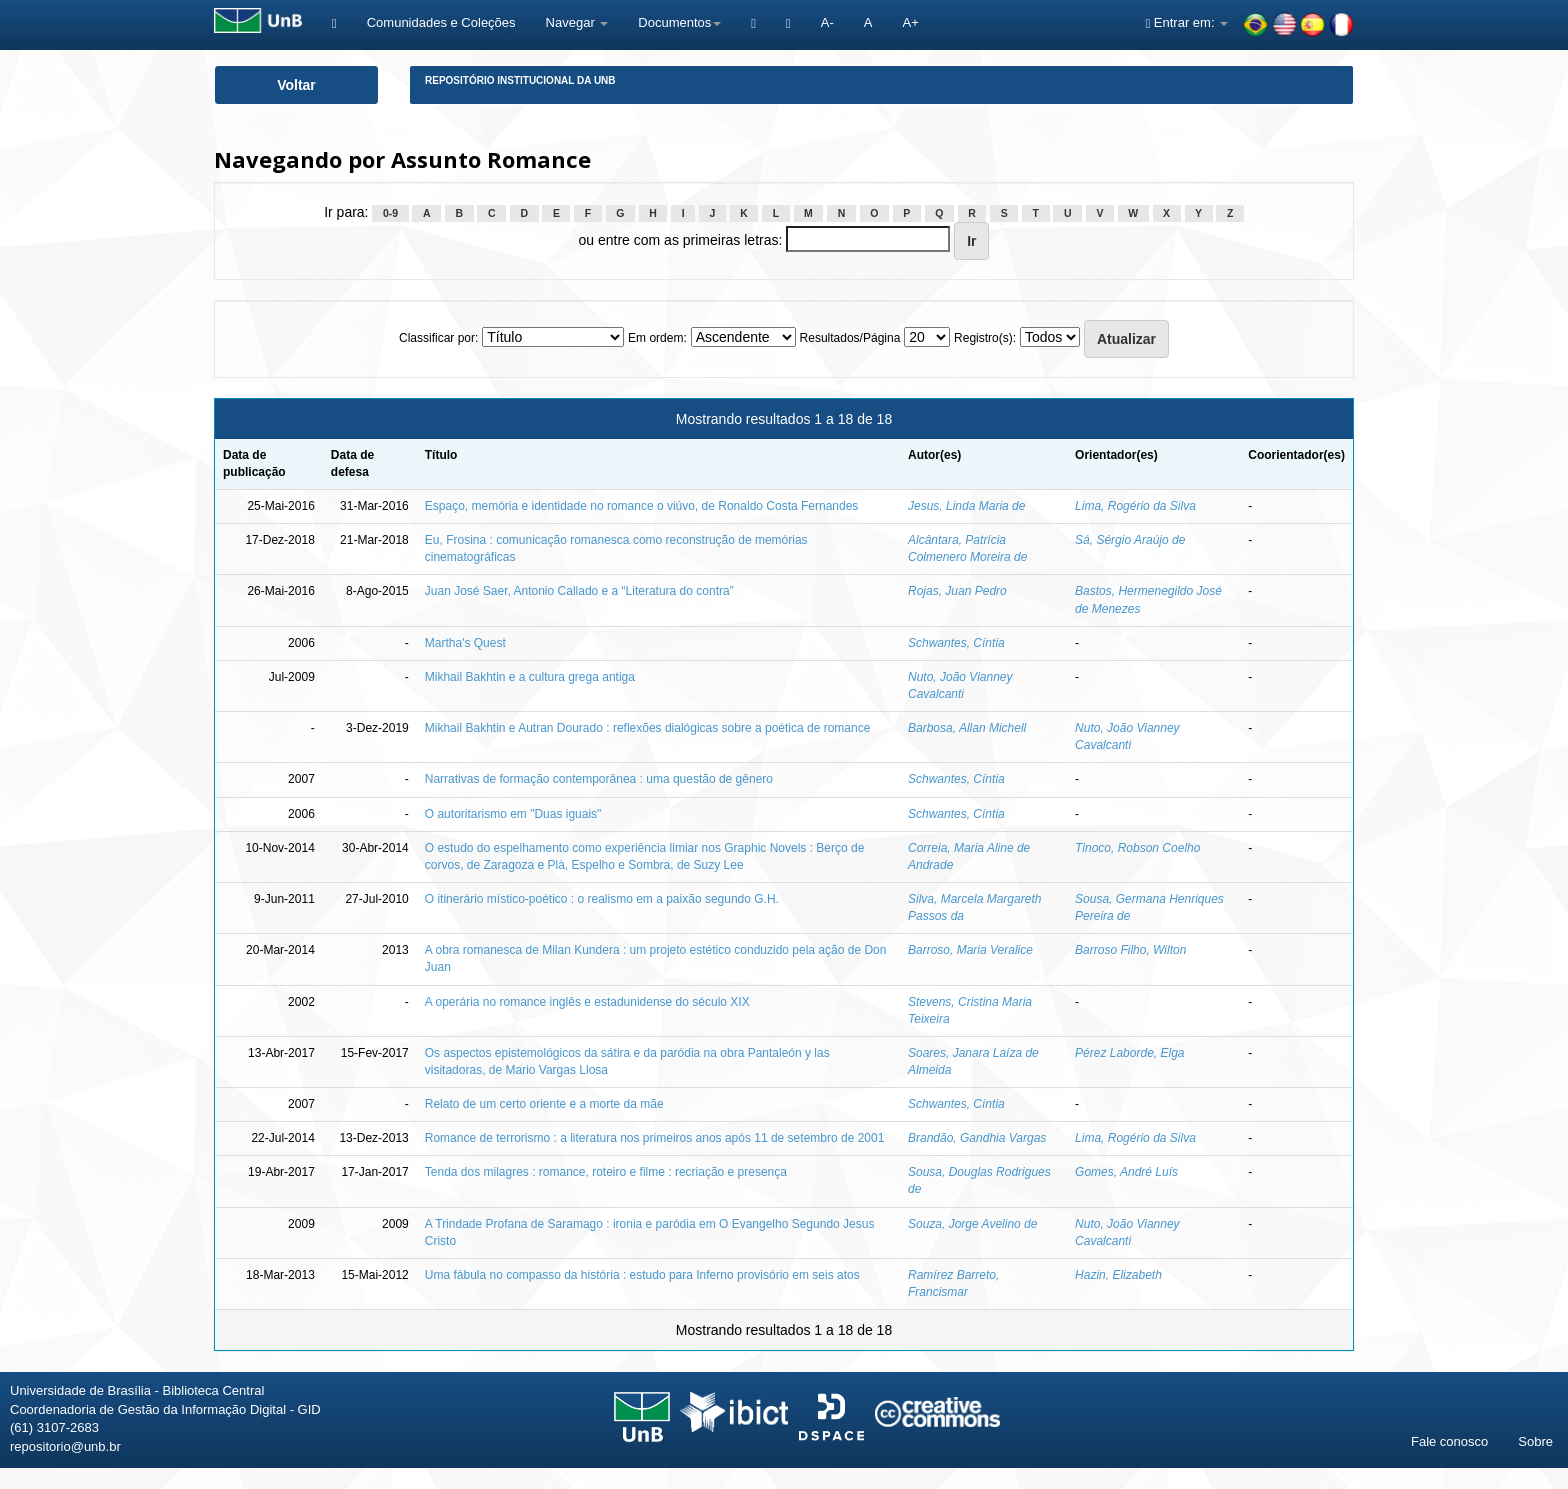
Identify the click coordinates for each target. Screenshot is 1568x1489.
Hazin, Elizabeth (1118, 1275)
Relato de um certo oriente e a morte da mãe (544, 1104)
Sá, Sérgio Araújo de (1130, 540)
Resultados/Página (850, 338)
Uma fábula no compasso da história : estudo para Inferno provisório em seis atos (642, 1275)
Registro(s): (985, 338)
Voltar (296, 85)
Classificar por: (438, 338)
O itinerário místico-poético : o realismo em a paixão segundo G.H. (602, 899)
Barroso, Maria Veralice (970, 950)
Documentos (679, 22)
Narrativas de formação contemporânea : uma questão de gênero (599, 779)
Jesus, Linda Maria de (966, 506)
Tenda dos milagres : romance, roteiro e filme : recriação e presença (606, 1172)
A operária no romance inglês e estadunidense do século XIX (587, 1002)
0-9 (390, 213)
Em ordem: (657, 338)
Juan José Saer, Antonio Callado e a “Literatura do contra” (579, 591)
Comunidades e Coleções (441, 22)
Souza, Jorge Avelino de (972, 1224)
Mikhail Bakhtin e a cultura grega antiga (530, 677)
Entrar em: (1186, 22)
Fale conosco (1449, 1441)
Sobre (1535, 1441)
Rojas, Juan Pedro (957, 591)
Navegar (577, 22)
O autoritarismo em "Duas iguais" (513, 814)
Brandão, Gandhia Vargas (977, 1138)
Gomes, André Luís (1126, 1172)
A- (827, 22)
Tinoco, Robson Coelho (1137, 848)
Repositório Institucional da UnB (520, 80)
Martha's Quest (465, 643)
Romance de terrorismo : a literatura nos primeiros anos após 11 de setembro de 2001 (655, 1138)
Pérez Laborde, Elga (1129, 1053)
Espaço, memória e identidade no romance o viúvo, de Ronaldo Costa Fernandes (642, 506)
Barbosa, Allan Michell (967, 728)
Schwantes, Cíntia (956, 643)
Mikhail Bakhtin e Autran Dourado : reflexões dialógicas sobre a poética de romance (648, 728)
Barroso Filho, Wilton (1130, 950)
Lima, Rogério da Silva (1135, 506)
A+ (910, 22)
